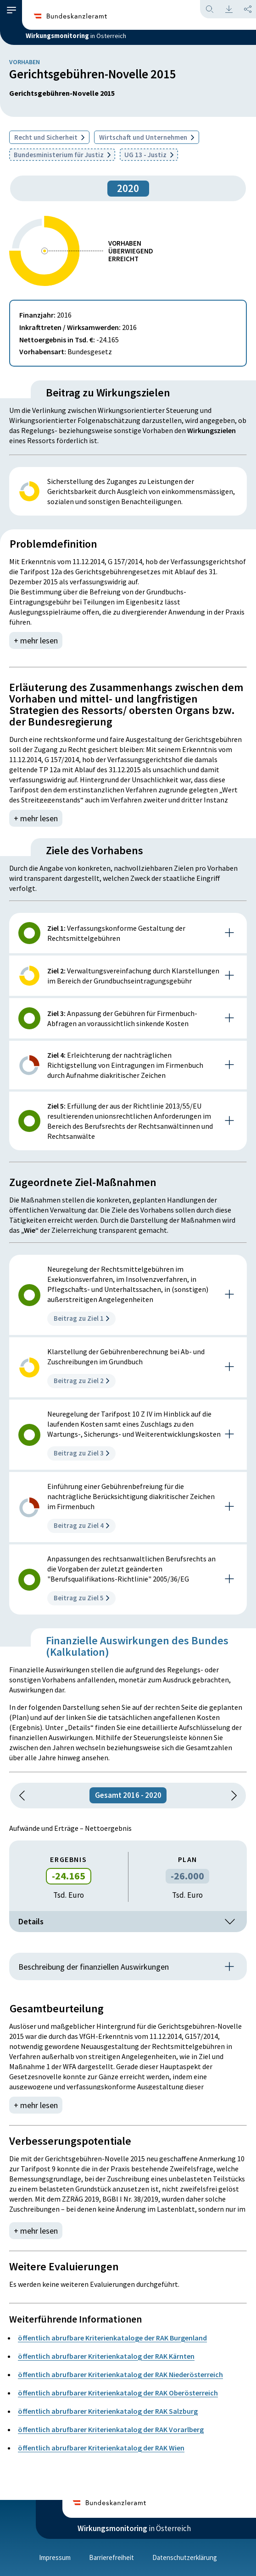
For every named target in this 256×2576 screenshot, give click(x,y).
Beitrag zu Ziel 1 (81, 1318)
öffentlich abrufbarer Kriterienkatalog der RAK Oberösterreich (118, 2392)
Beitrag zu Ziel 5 (81, 1597)
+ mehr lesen (36, 640)
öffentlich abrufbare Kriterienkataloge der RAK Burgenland (112, 2337)
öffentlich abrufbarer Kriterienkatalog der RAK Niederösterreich (120, 2374)
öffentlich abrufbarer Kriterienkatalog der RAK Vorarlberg (111, 2429)
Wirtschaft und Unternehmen (146, 137)
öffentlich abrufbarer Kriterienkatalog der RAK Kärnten (106, 2356)
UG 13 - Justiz (148, 154)
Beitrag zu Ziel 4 (81, 1525)
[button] (11, 10)
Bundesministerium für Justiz (62, 154)
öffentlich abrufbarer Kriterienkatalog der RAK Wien (101, 2447)
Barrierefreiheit (111, 2557)
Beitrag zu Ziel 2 (81, 1380)
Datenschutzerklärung (184, 2557)
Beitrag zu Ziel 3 (81, 1453)
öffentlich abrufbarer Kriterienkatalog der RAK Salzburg (108, 2411)
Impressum (55, 2557)
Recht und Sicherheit (49, 137)
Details (128, 1921)
